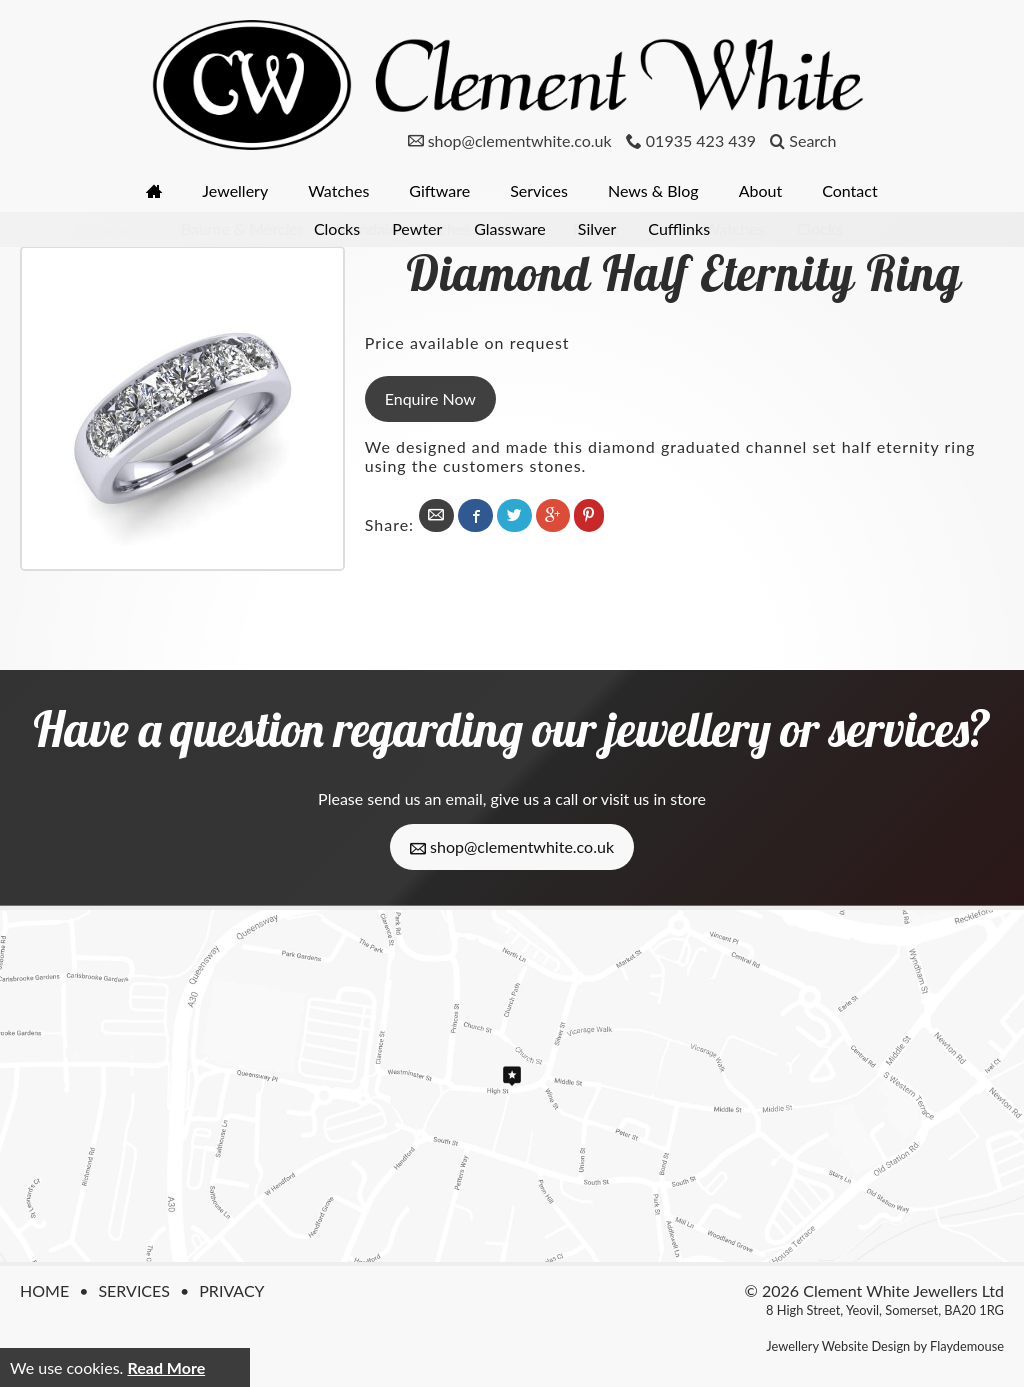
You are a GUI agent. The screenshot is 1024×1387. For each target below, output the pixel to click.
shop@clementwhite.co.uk (512, 847)
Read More (166, 1367)
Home (44, 1290)
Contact (849, 190)
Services (539, 190)
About (761, 190)
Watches (338, 190)
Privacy (231, 1290)
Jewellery (235, 190)
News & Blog (653, 190)
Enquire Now (430, 398)
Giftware (439, 190)
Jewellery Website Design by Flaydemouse (885, 1346)
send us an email (424, 798)
